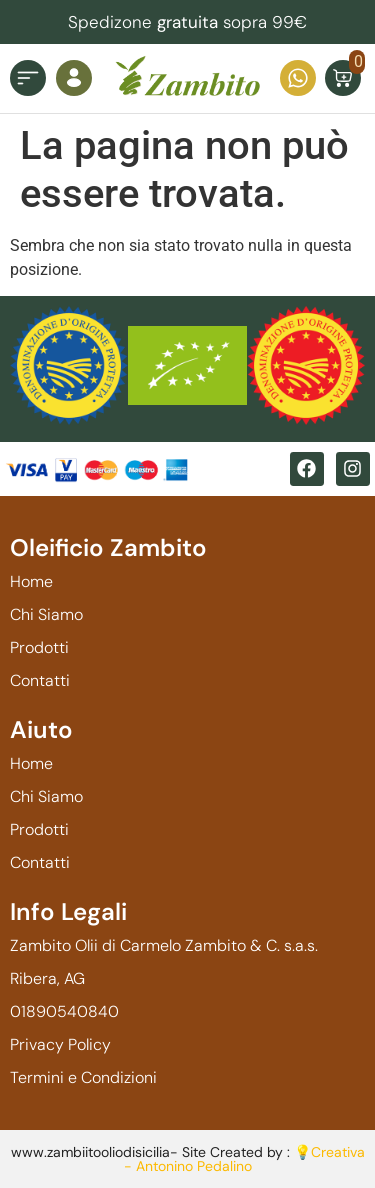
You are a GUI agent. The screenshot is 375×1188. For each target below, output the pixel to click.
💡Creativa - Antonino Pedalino (244, 1159)
